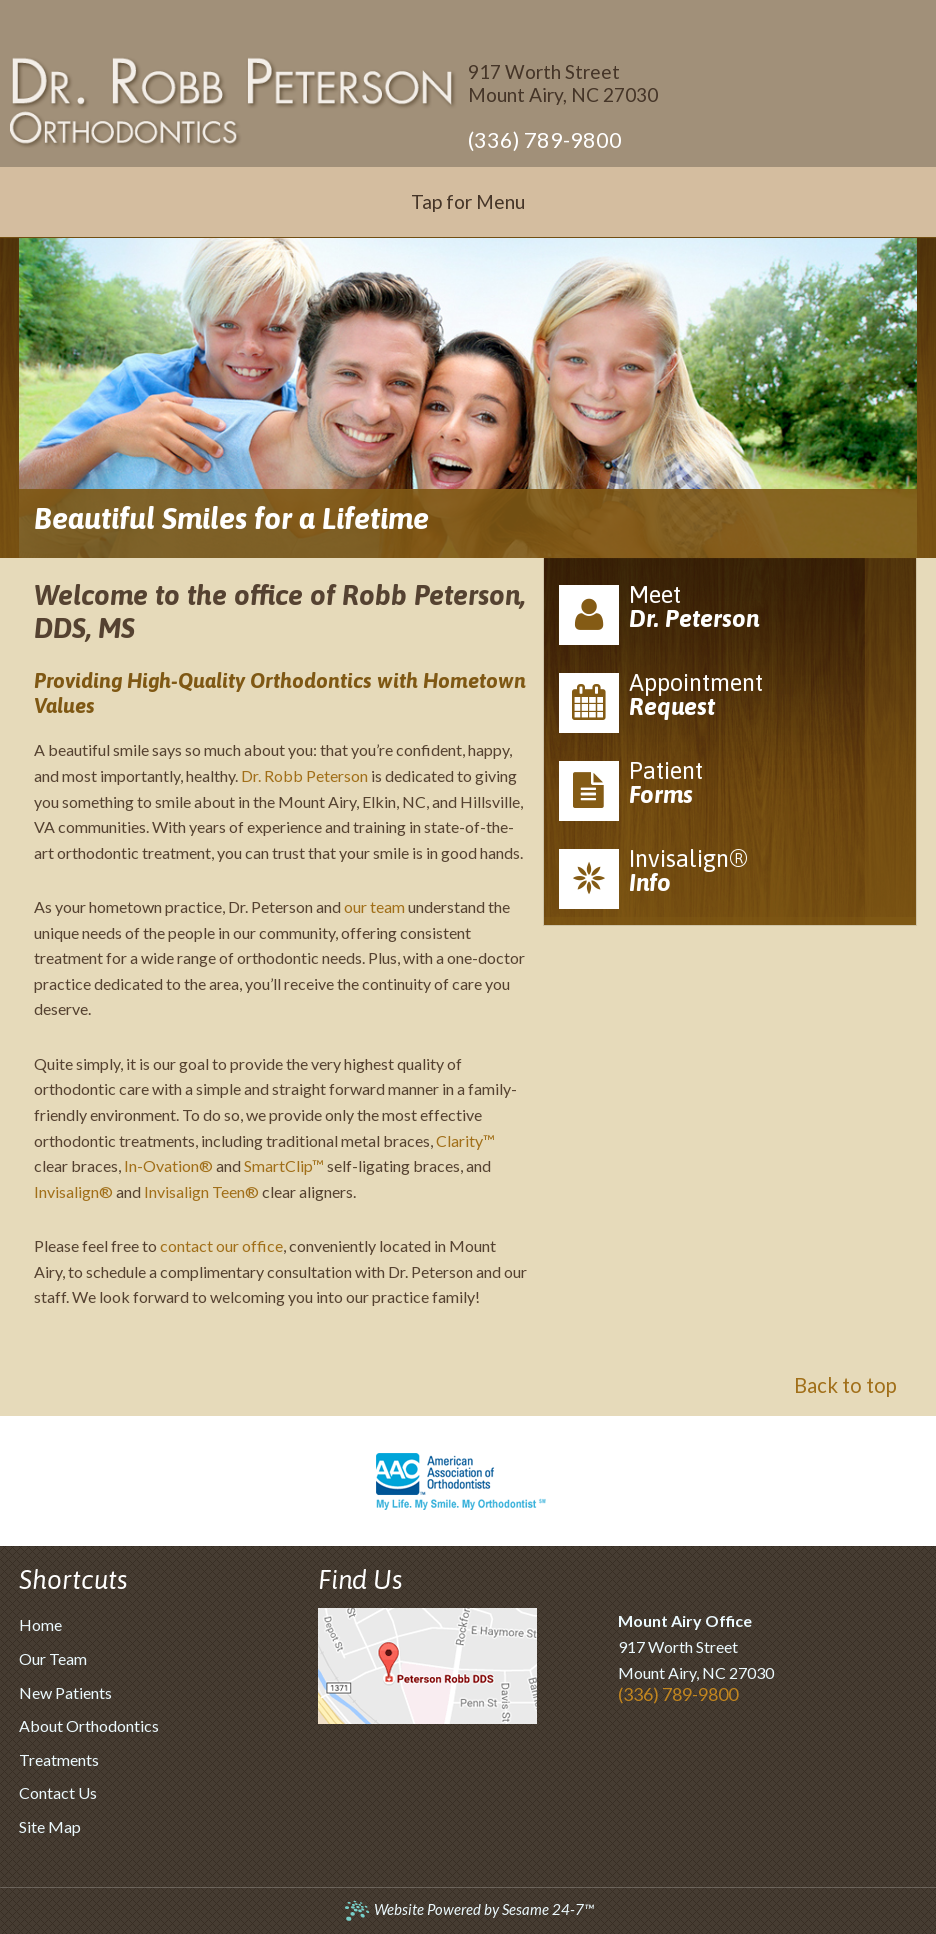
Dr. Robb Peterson (304, 775)
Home (40, 1624)
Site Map (50, 1826)
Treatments (59, 1759)
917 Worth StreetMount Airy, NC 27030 (563, 83)
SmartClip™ (284, 1165)
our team (374, 906)
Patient (730, 789)
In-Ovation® (168, 1165)
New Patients (65, 1692)
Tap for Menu (468, 201)
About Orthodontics (89, 1725)
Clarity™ (465, 1140)
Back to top (845, 1385)
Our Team (53, 1658)
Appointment (730, 701)
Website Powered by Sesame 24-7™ (468, 1909)
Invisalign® (73, 1191)
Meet (730, 613)
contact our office (221, 1245)
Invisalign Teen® (201, 1191)
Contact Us (58, 1792)
